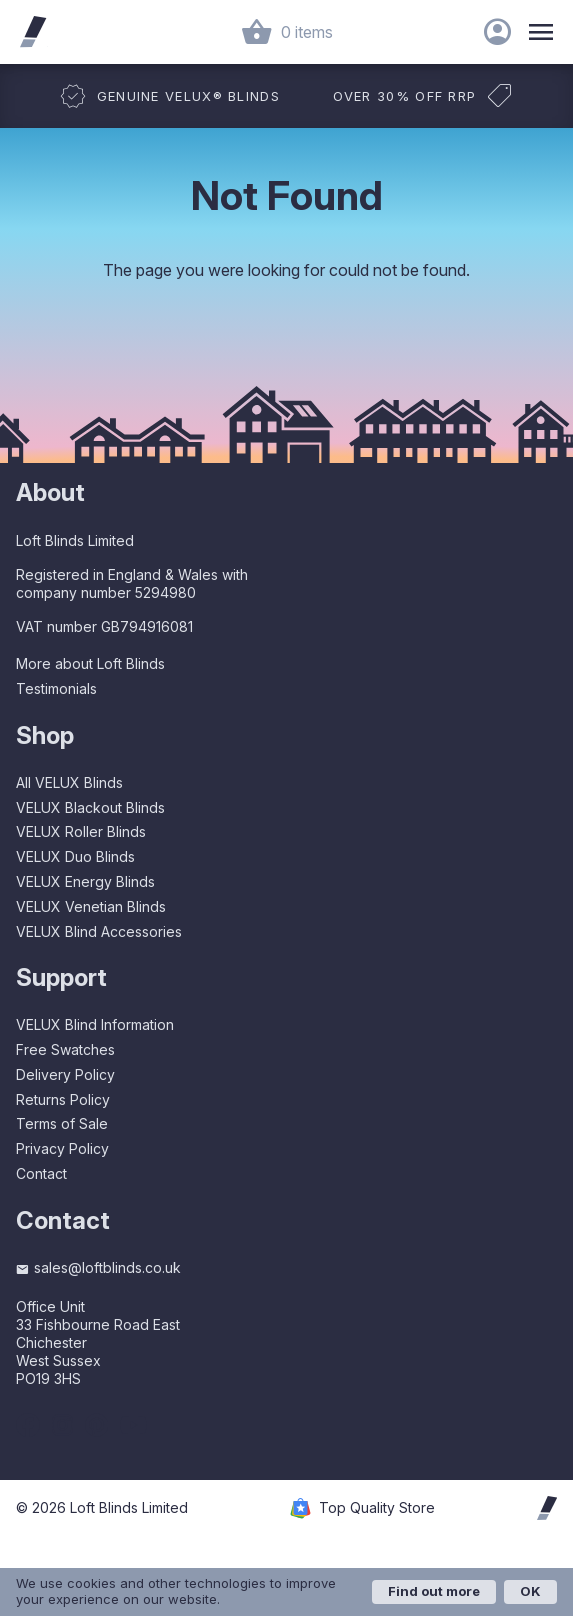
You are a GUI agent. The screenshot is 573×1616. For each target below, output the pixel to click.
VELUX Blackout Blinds (90, 807)
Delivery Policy (65, 1074)
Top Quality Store (377, 1508)
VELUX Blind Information (95, 1024)
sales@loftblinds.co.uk (98, 1267)
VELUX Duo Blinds (75, 856)
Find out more (434, 1591)
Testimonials (56, 688)
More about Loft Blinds (90, 663)
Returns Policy (63, 1099)
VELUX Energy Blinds (85, 881)
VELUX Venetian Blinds (91, 906)
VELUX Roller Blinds (81, 831)
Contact (41, 1173)
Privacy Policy (62, 1148)
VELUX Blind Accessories (99, 931)
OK (530, 1591)
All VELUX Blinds (69, 782)
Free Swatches (65, 1049)
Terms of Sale (62, 1123)
